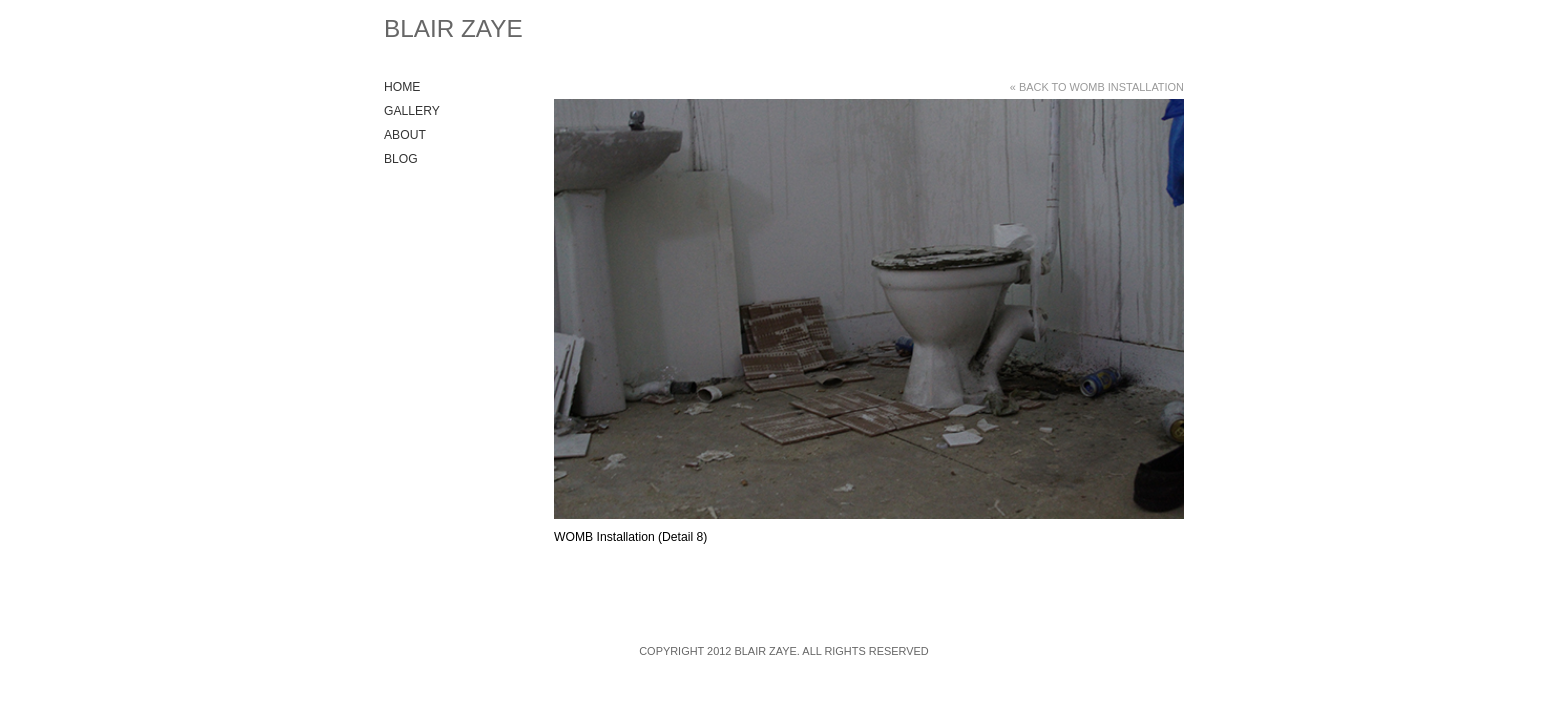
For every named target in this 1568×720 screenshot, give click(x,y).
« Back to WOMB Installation (1097, 87)
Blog (401, 159)
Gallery (412, 111)
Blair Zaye (453, 28)
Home (402, 87)
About (405, 135)
